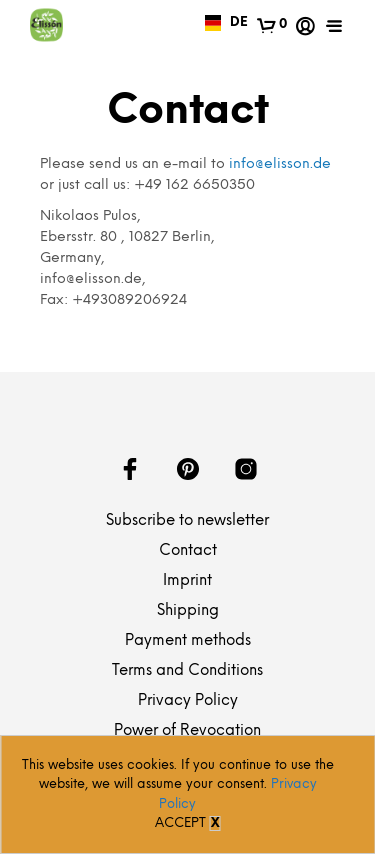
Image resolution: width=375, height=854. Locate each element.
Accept (180, 823)
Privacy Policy (188, 701)
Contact (188, 551)
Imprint (187, 581)
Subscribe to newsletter (187, 521)
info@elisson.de (280, 164)
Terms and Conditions (187, 671)
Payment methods (188, 641)
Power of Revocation (187, 731)
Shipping (188, 611)
